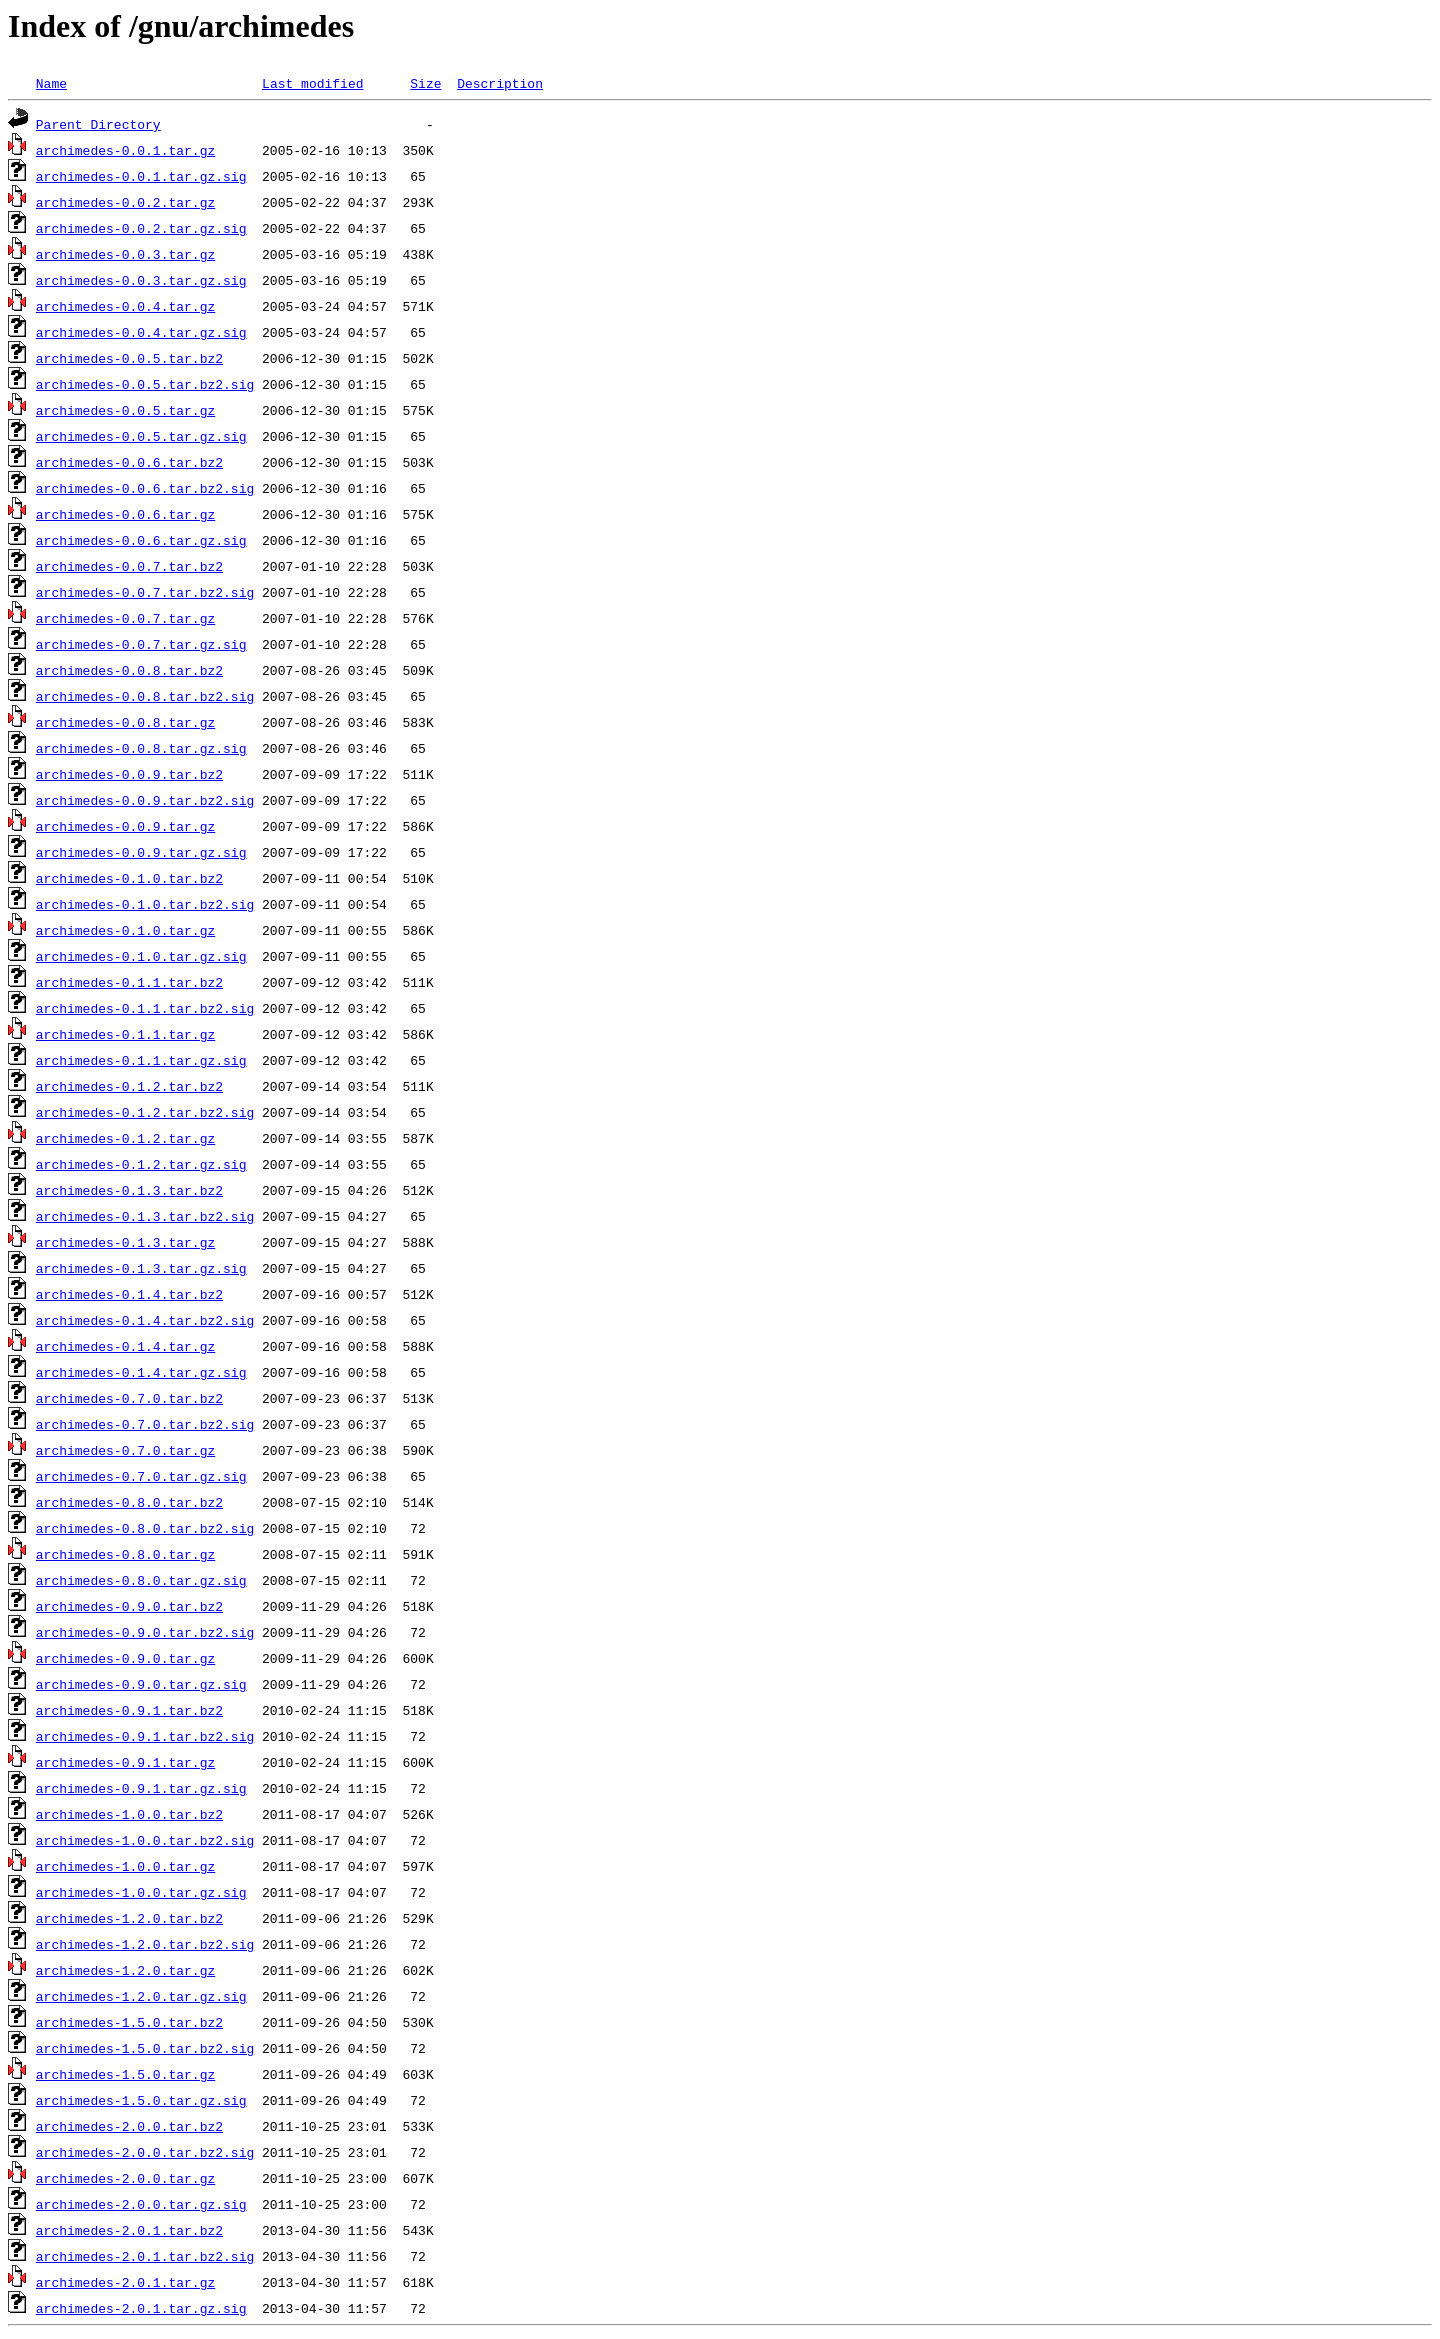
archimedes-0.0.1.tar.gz (125, 150)
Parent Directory (98, 124)
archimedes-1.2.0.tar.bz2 (129, 1918)
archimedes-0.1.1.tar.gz (125, 1034)
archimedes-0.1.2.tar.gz (125, 1138)
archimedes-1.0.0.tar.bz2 (129, 1814)
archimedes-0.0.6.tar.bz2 (129, 462)
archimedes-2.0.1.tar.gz (125, 2282)
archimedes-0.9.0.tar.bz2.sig (145, 1632)
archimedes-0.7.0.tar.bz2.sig (145, 1424)
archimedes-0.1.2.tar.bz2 (129, 1086)
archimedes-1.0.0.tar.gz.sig (141, 1892)
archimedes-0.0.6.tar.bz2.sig (145, 488)
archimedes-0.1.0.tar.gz (125, 930)
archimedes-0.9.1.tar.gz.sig (141, 1788)
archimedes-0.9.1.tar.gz (125, 1762)
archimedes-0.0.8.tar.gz (125, 722)
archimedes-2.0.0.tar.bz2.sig (145, 2152)
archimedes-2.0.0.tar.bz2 (129, 2126)
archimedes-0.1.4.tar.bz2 (129, 1294)
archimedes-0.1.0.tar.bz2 (129, 878)
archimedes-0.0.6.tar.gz (125, 514)
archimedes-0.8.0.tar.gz (125, 1554)
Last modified (312, 83)
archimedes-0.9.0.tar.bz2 (129, 1606)
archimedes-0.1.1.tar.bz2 (129, 982)
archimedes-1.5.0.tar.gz (125, 2074)
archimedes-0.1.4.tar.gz (125, 1346)
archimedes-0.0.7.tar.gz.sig (141, 644)
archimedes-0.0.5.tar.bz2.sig (145, 384)
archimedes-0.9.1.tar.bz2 (129, 1710)
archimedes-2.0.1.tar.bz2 (129, 2230)
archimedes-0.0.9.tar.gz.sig (141, 852)
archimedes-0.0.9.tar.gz (125, 826)
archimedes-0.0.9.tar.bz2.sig (145, 800)
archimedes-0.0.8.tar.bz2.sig (145, 696)
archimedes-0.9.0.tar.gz (125, 1658)
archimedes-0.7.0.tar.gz (125, 1450)
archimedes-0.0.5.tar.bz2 (129, 358)
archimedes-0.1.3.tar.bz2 (129, 1190)
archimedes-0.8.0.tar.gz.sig (141, 1580)
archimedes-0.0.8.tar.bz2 (129, 670)
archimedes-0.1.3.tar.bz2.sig (145, 1216)
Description (500, 83)
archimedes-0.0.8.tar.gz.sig (141, 748)
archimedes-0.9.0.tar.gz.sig (141, 1684)
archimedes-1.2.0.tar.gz (125, 1970)
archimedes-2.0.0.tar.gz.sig (141, 2204)
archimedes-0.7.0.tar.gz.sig (141, 1476)
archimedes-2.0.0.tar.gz (125, 2178)
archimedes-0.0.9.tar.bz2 (129, 774)
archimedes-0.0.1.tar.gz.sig (141, 176)
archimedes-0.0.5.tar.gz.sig (141, 436)
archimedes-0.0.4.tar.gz (125, 306)
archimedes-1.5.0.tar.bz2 (129, 2022)
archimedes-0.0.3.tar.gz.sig (141, 280)
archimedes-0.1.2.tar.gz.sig (141, 1164)
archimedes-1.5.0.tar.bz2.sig (145, 2048)
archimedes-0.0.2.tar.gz (125, 202)
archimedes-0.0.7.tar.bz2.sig (145, 592)
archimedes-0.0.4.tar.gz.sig (141, 332)
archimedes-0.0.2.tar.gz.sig (141, 228)
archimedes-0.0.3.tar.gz (125, 254)
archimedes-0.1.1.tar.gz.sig (141, 1060)
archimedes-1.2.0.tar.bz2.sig (145, 1944)
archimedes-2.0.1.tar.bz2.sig (145, 2256)
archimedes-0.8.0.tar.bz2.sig (145, 1528)
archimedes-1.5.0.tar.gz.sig (141, 2100)
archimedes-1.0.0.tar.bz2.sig (145, 1840)
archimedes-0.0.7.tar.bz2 (129, 566)
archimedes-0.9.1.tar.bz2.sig (145, 1736)
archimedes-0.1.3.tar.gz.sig (141, 1268)
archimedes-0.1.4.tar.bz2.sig (145, 1320)
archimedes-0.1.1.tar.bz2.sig (145, 1008)
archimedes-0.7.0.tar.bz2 (129, 1398)
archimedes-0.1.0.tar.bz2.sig (145, 904)
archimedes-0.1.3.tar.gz (125, 1242)
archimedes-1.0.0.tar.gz (125, 1866)
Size (425, 83)
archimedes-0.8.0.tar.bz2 (129, 1502)
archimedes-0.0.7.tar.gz (125, 618)
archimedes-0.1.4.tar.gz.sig (141, 1372)
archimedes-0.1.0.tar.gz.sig (141, 956)
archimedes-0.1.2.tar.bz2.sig (145, 1112)
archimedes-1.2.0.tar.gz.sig (141, 1996)
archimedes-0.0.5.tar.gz (125, 410)
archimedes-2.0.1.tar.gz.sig (141, 2308)
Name (51, 83)
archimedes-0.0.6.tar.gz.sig (141, 540)
